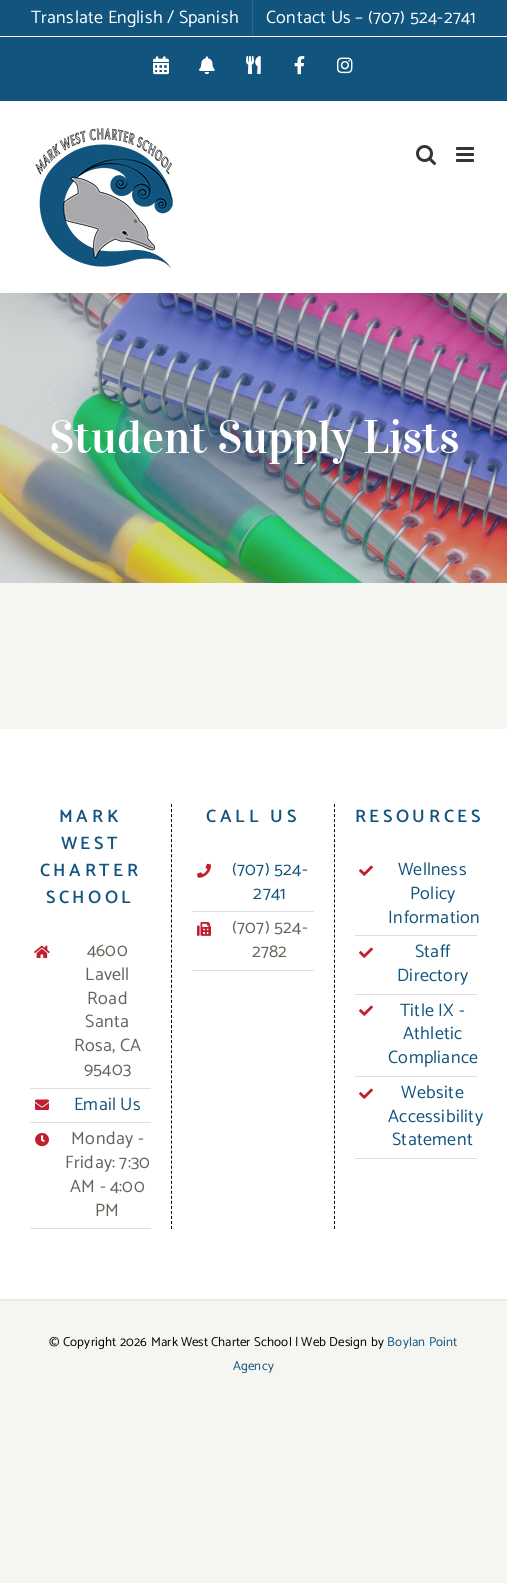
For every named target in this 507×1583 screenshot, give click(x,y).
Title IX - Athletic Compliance (432, 1035)
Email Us (107, 1106)
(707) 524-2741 (270, 883)
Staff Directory (432, 965)
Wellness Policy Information (432, 894)
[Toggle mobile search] (426, 154)
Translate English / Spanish (135, 18)
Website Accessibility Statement (432, 1117)
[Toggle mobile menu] (466, 154)
